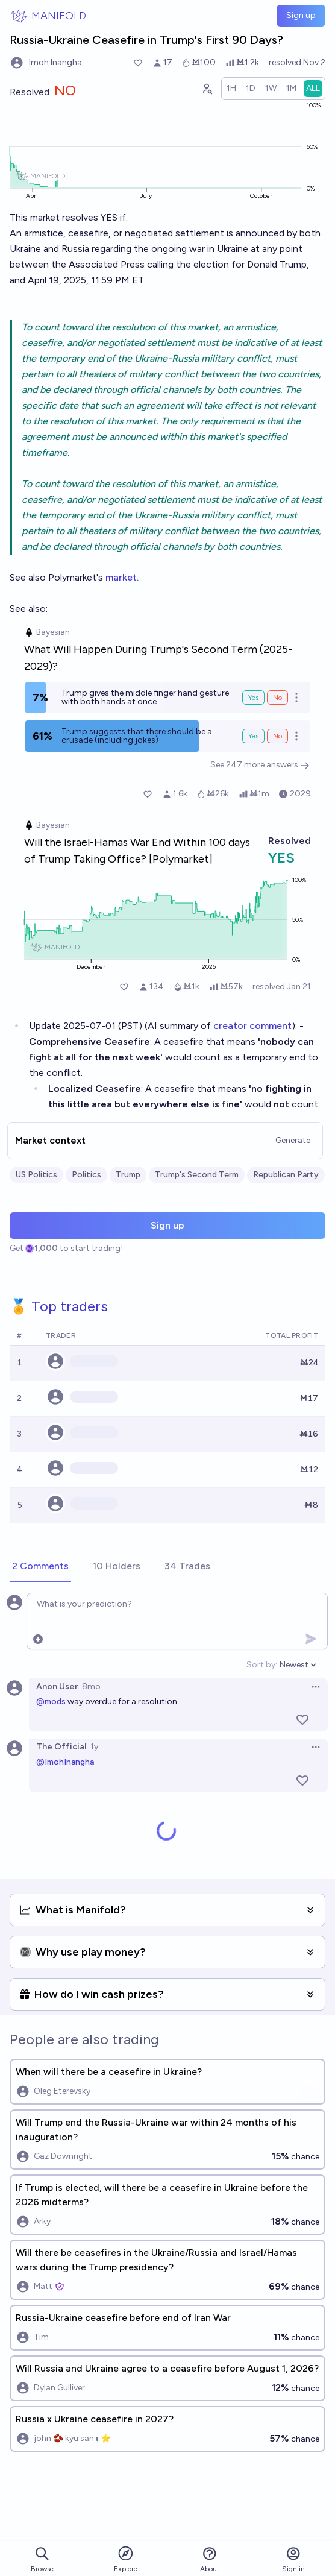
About (209, 2559)
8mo (91, 1686)
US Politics (36, 1175)
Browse (42, 2559)
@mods (51, 1701)
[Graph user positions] (207, 88)
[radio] (231, 88)
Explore (125, 2559)
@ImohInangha (65, 1762)
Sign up (301, 15)
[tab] (40, 1567)
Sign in (293, 2559)
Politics (86, 1175)
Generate (292, 1140)
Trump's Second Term (197, 1175)
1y (94, 1747)
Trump (128, 1175)
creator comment (252, 1025)
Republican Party (286, 1175)
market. (122, 577)
